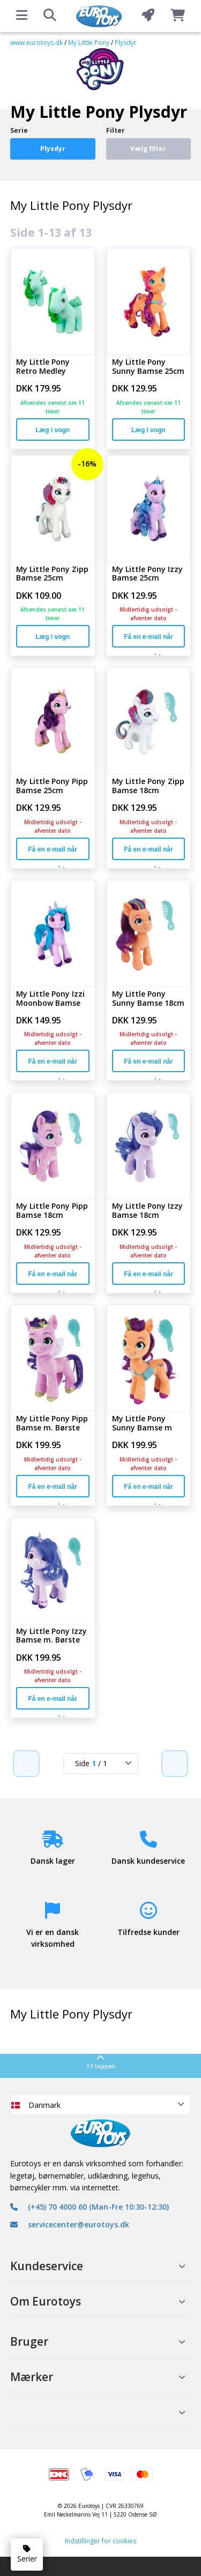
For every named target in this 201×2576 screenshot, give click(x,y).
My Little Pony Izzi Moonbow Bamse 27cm (50, 999)
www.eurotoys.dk (36, 42)
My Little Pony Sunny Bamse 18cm (148, 999)
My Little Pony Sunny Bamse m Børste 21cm (142, 1423)
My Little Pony (88, 42)
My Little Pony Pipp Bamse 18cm (52, 1211)
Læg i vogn (52, 430)
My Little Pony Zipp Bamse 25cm (52, 574)
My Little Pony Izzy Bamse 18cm (147, 1211)
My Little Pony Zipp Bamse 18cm (148, 786)
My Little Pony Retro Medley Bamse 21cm (43, 367)
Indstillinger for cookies (100, 2540)
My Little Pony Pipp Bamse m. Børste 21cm (52, 1423)
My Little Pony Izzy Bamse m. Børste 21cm (51, 1636)
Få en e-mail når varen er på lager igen (148, 640)
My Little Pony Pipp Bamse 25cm (52, 786)
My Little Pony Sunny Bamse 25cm (148, 367)
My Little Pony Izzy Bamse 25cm (147, 574)
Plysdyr (126, 42)
